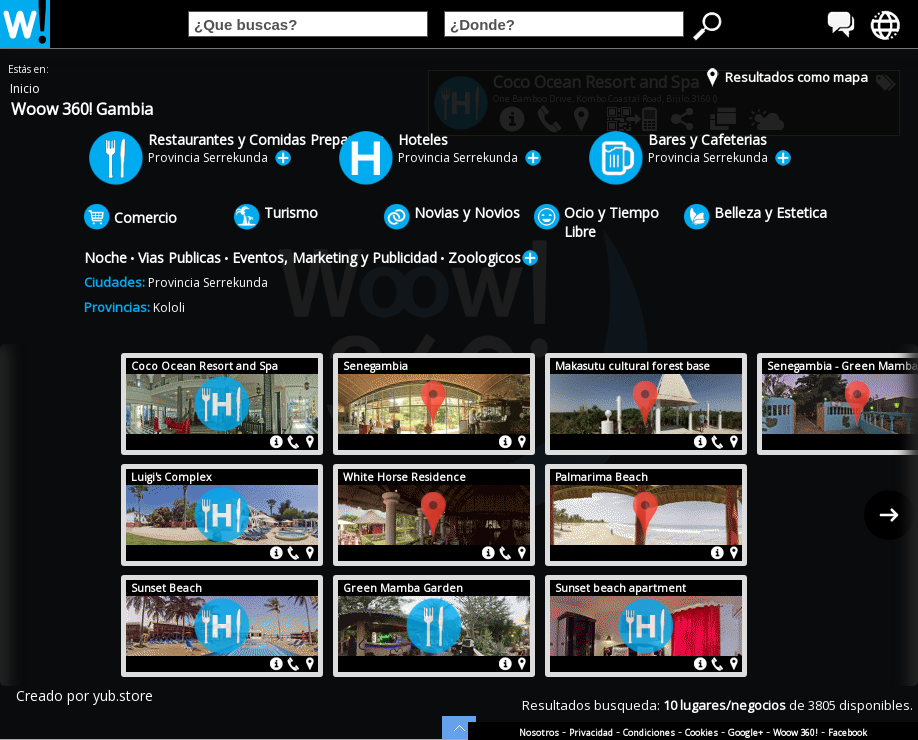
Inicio (25, 88)
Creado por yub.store (84, 695)
